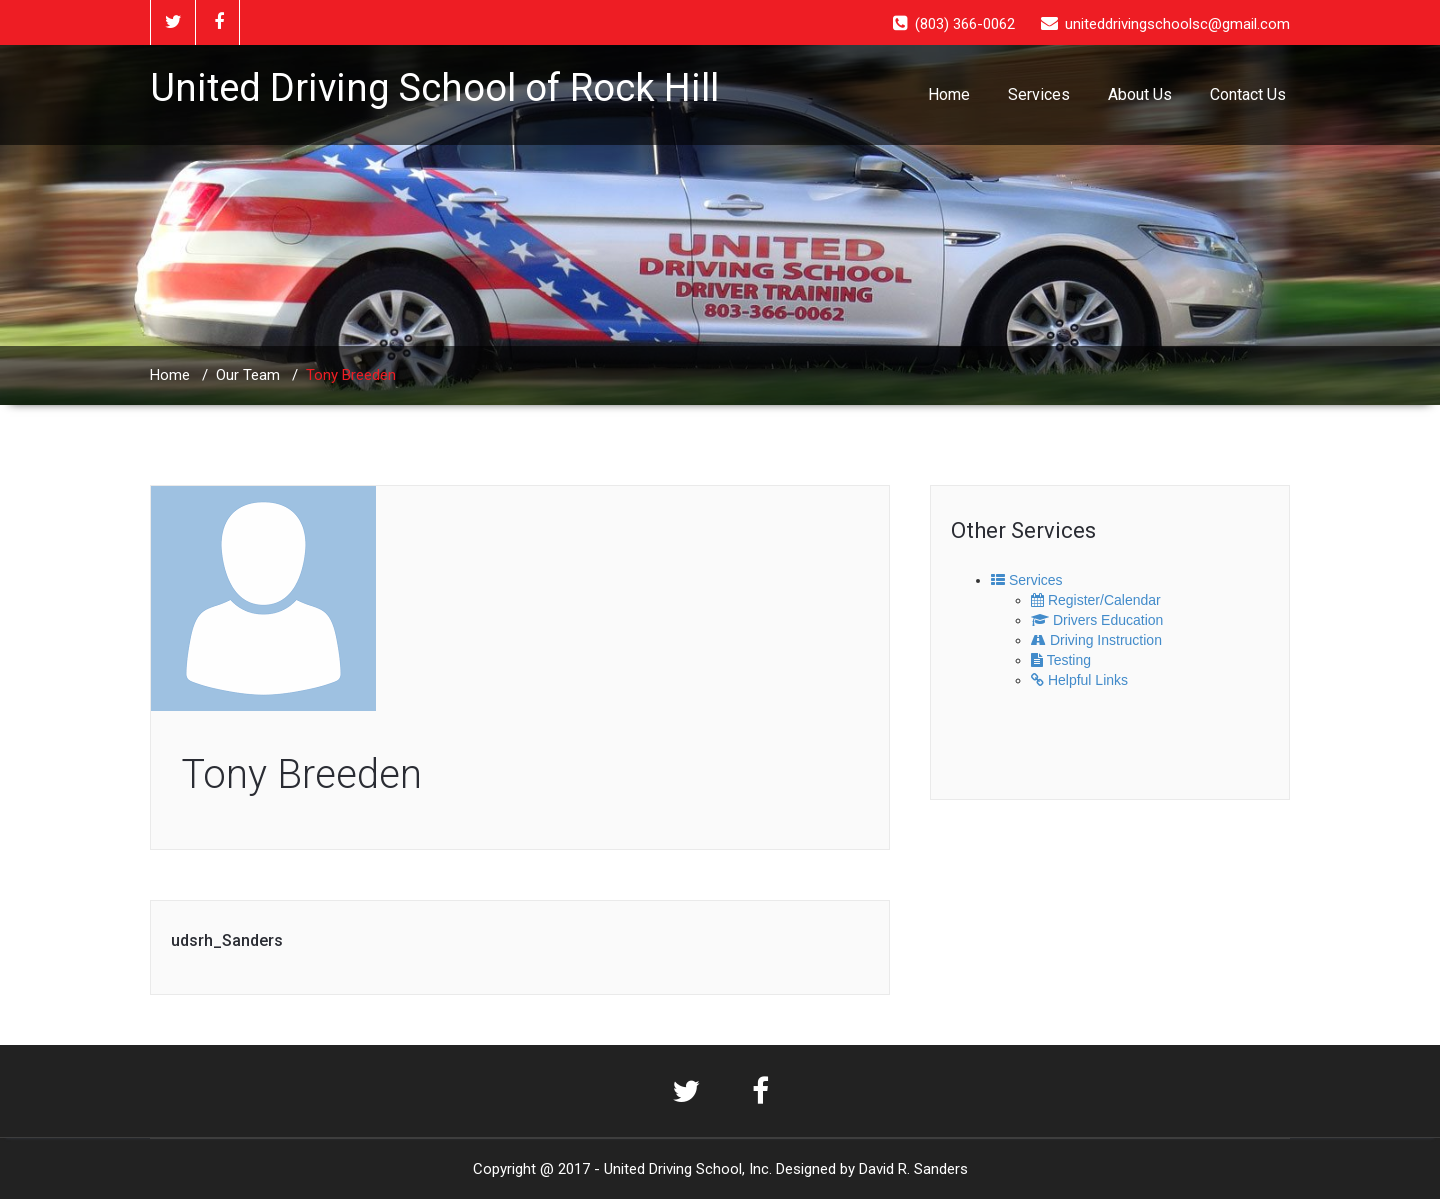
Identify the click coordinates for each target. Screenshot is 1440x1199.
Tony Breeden (301, 774)
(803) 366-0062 (965, 24)
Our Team (248, 375)
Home (949, 94)
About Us (1140, 94)
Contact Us (1248, 94)
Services (1039, 94)
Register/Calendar (1096, 600)
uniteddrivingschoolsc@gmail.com (1177, 24)
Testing (1061, 660)
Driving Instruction (1096, 640)
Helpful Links (1079, 680)
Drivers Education (1097, 620)
